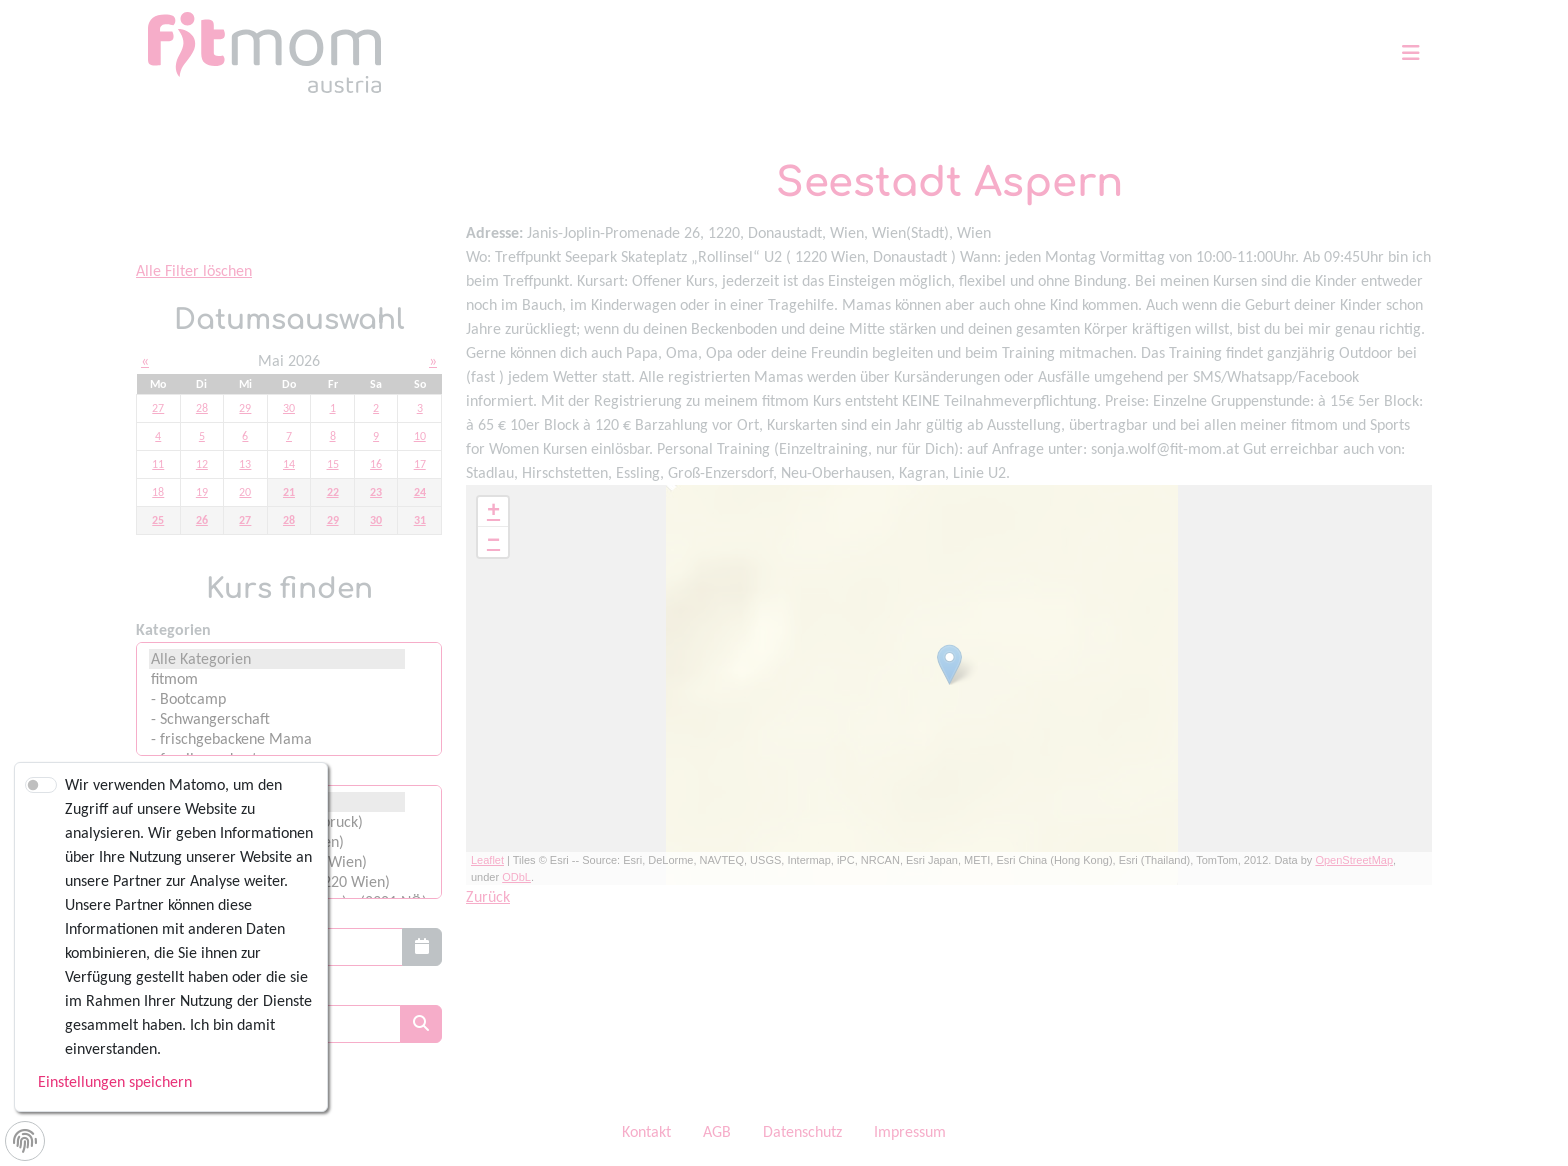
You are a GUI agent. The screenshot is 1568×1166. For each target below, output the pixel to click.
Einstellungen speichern (115, 1081)
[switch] (41, 785)
